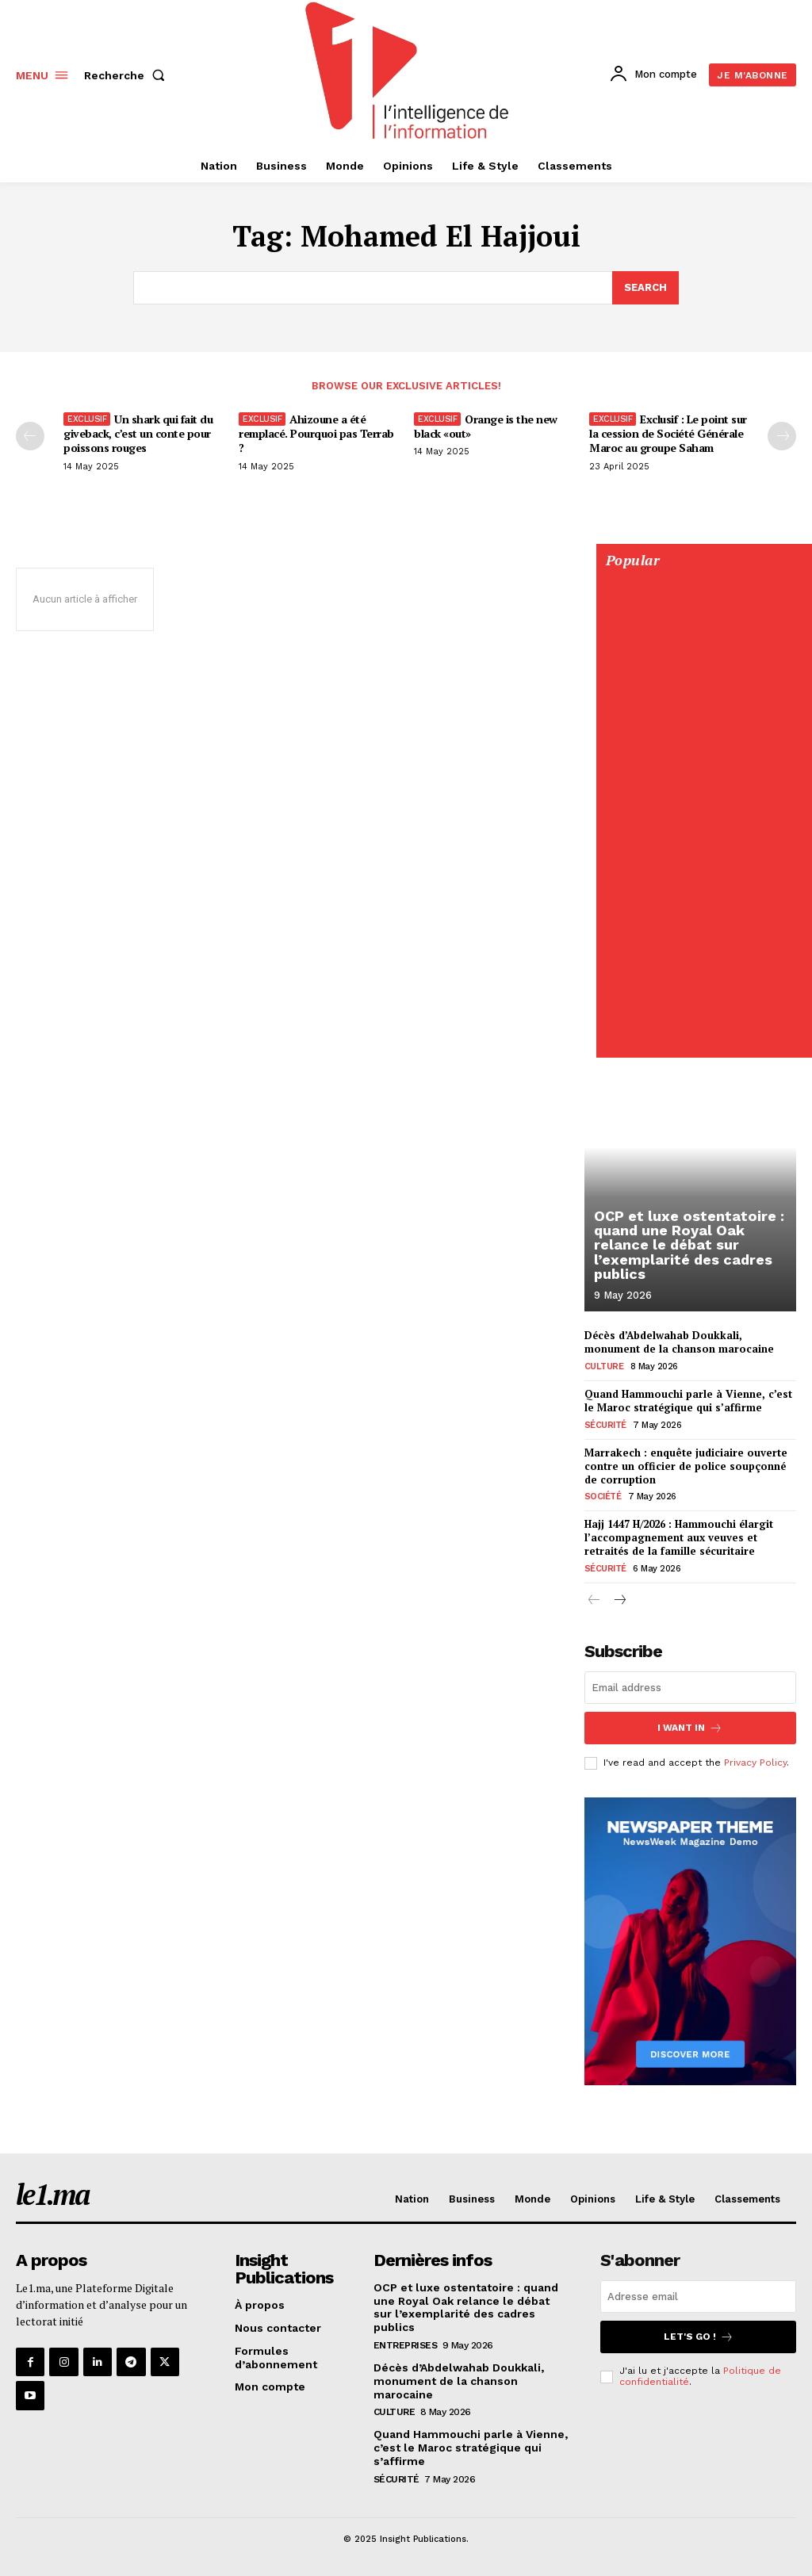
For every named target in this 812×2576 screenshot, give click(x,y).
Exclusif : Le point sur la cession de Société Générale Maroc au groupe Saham (668, 433)
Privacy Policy (755, 1762)
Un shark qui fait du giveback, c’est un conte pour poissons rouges (138, 433)
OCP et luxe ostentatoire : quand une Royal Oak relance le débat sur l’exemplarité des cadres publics (688, 1245)
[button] (127, 75)
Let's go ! (698, 2337)
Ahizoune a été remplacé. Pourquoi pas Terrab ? (316, 433)
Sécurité (605, 1425)
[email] (690, 1687)
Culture (604, 1366)
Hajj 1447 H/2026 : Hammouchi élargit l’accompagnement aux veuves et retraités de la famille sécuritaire (678, 1537)
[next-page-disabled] (782, 436)
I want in (689, 1728)
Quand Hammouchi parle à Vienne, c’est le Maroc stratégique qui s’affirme (688, 1400)
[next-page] (620, 1601)
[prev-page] (30, 436)
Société (603, 1496)
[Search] (645, 287)
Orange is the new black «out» (485, 426)
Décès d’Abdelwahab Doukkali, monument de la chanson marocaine (679, 1342)
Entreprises (405, 2345)
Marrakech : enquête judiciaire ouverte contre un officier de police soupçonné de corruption (685, 1466)
